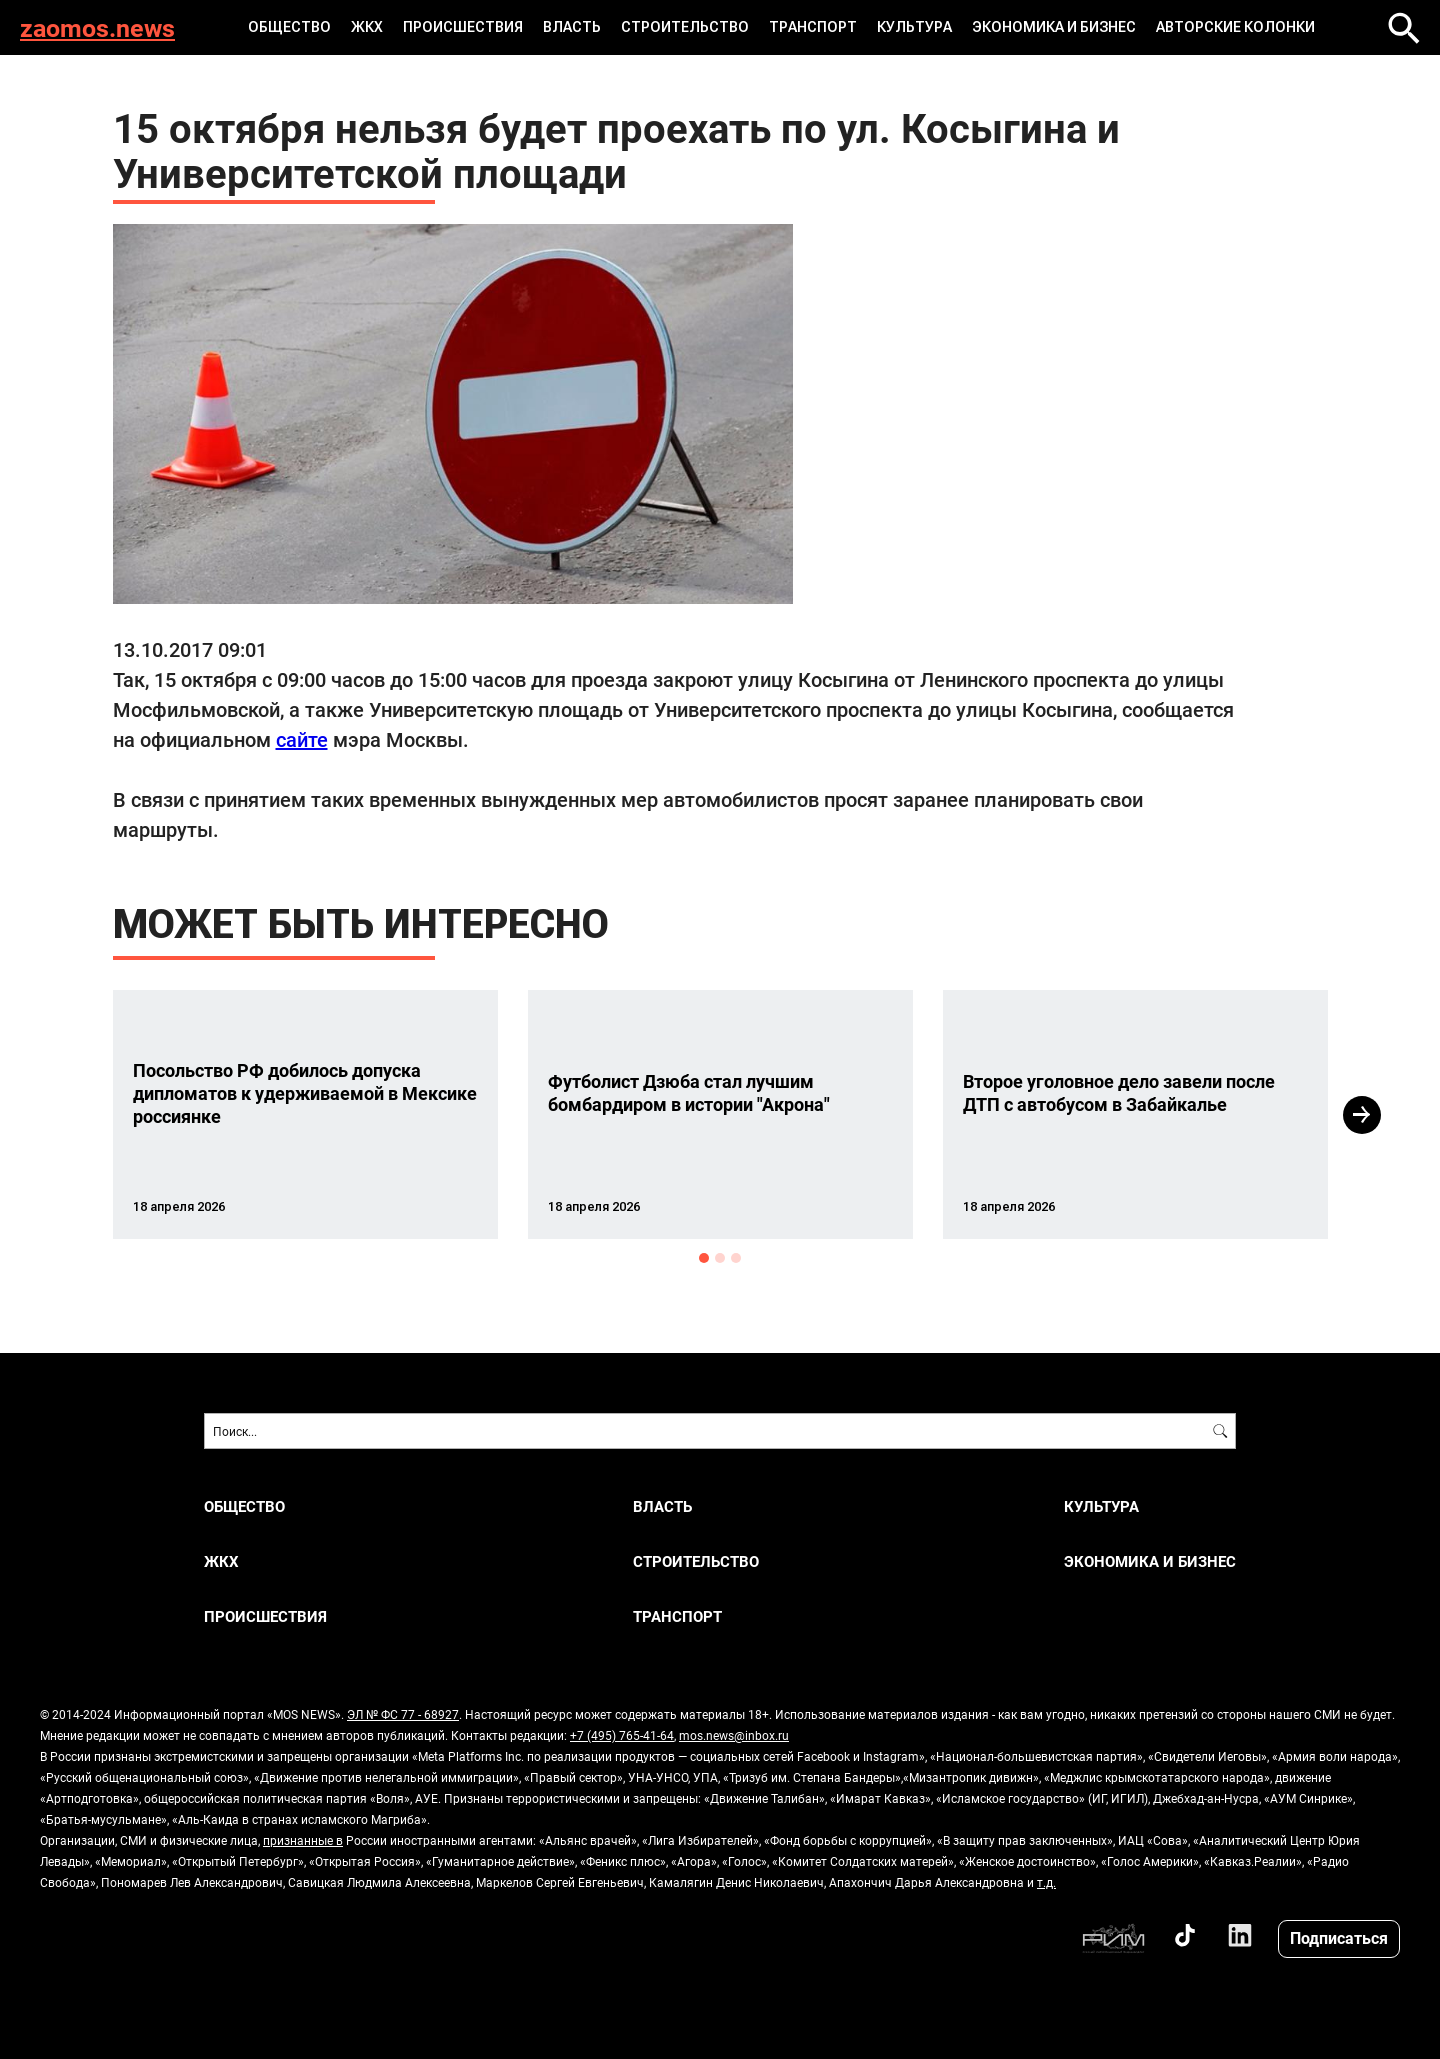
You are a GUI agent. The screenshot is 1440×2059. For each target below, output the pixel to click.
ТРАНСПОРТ (813, 27)
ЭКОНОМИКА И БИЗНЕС (1054, 27)
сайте (302, 739)
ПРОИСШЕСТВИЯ (463, 27)
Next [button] (1362, 1115)
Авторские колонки (1235, 27)
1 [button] (704, 1258)
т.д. (1046, 1882)
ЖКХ (367, 27)
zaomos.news (97, 27)
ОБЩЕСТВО (289, 27)
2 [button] (720, 1258)
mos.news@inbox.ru (734, 1735)
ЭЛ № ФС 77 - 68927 (403, 1714)
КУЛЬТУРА (914, 27)
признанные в (303, 1840)
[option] (305, 1114)
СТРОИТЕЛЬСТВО (685, 27)
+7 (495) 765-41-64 (622, 1735)
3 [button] (736, 1258)
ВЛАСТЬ (572, 27)
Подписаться (1339, 1937)
